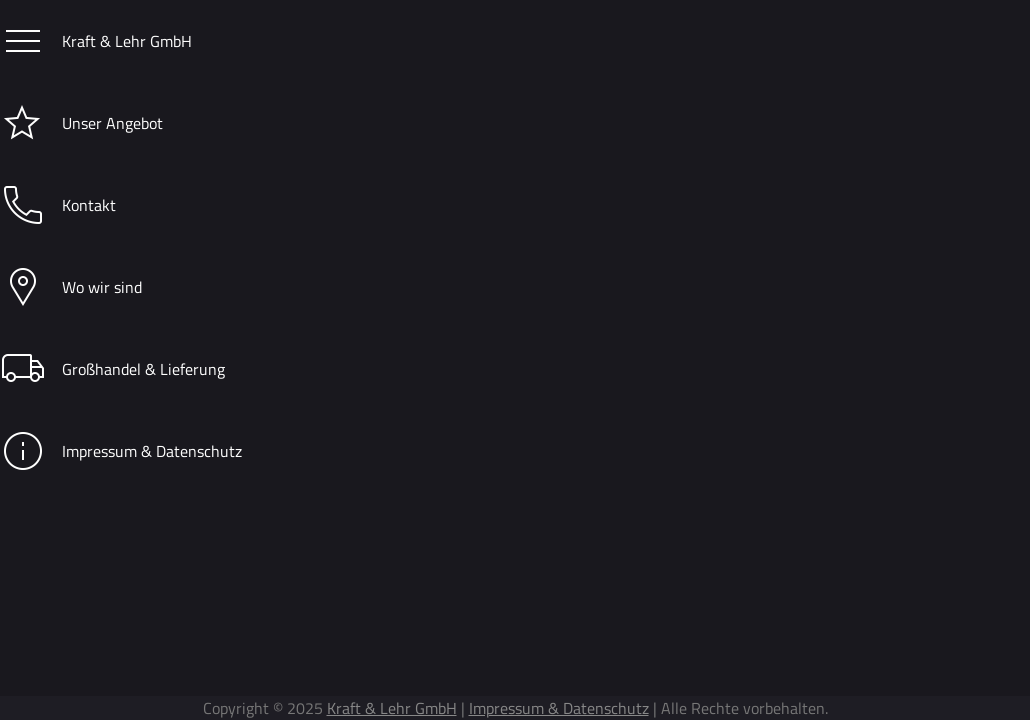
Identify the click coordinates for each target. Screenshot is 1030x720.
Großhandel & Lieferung (112, 368)
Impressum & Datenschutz (121, 450)
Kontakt (58, 204)
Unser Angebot (81, 122)
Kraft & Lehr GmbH (96, 40)
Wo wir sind (71, 286)
